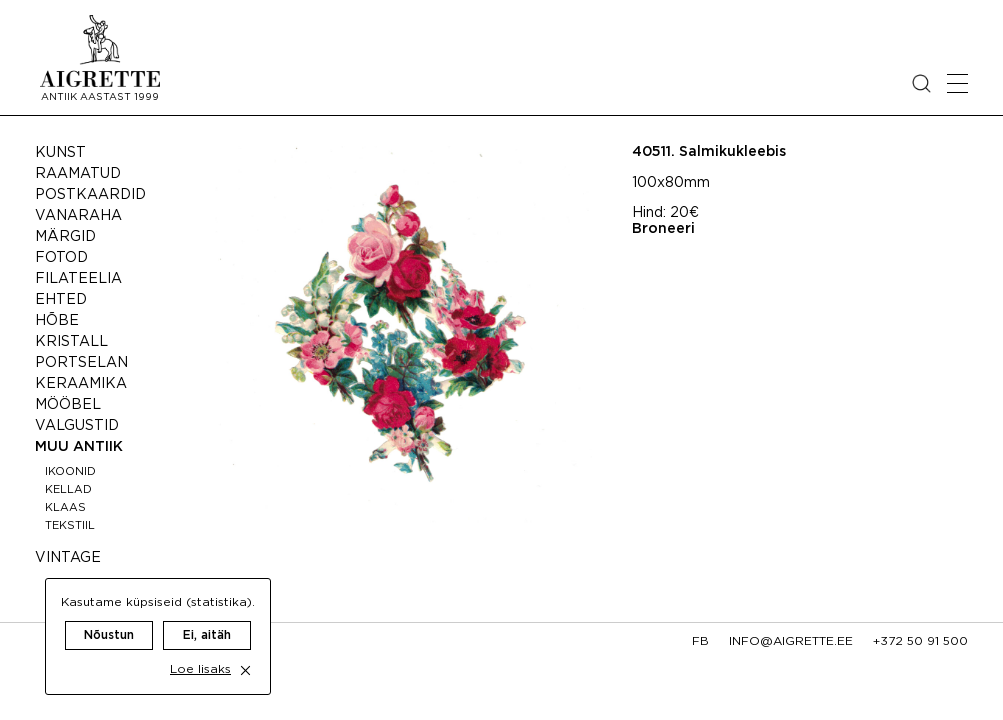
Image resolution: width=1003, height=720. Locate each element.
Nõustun (109, 615)
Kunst (60, 153)
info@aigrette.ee (791, 641)
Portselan (81, 363)
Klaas (65, 508)
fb (700, 641)
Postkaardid (90, 195)
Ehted (61, 300)
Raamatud (78, 174)
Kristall (71, 342)
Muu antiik (79, 447)
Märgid (65, 237)
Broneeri (663, 229)
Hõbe (57, 321)
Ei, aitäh (207, 615)
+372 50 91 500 (920, 641)
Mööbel (68, 405)
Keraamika (81, 384)
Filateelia (78, 279)
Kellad (68, 490)
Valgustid (77, 426)
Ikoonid (70, 472)
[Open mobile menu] (957, 83)
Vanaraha (78, 216)
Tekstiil (70, 526)
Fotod (61, 258)
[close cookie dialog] (245, 650)
